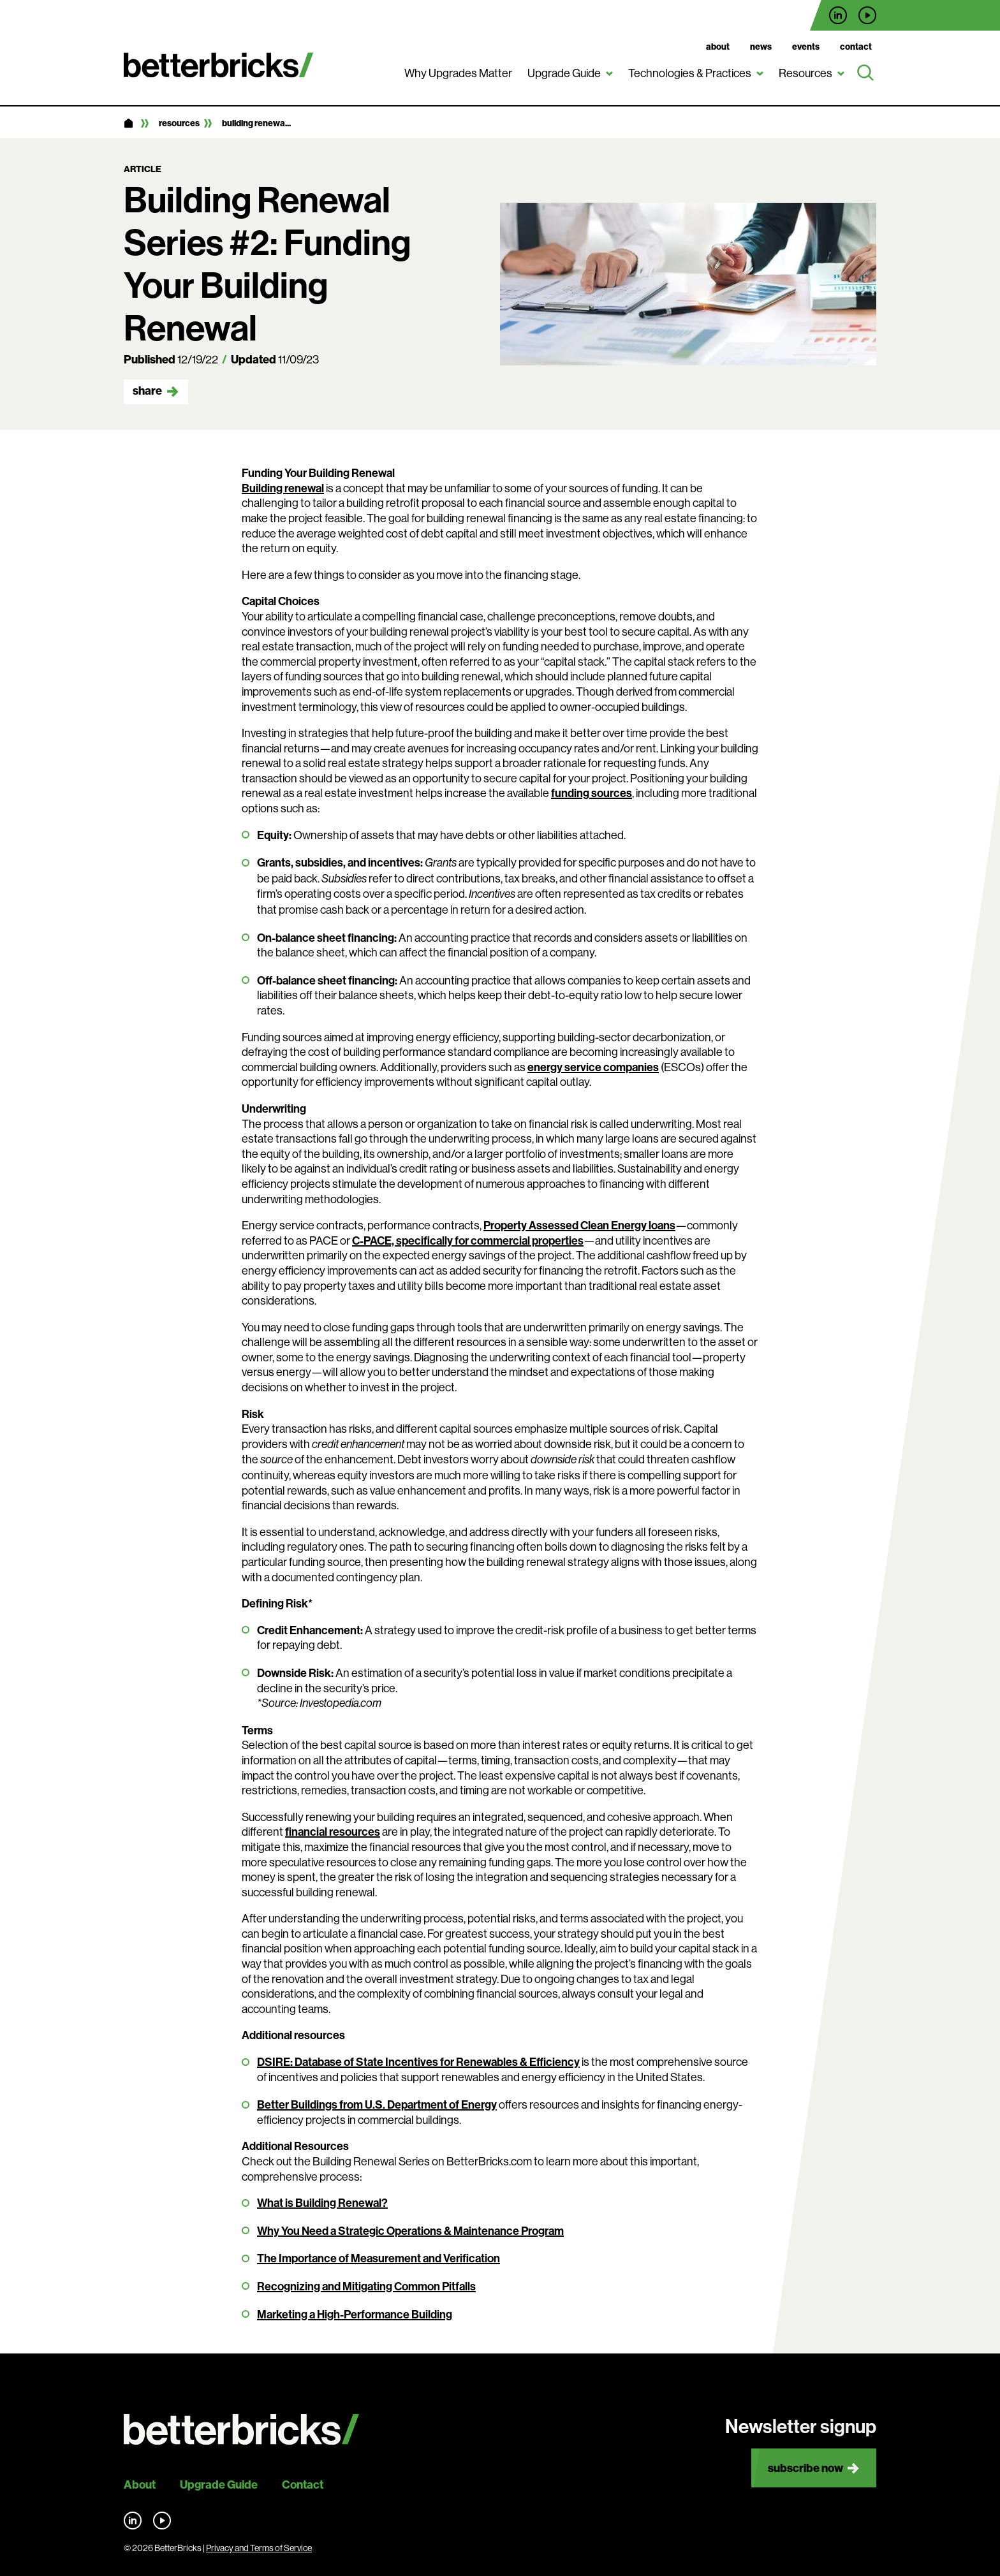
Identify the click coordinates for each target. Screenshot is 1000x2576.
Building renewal (283, 488)
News (761, 46)
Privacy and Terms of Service (259, 2548)
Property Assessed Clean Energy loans (579, 1225)
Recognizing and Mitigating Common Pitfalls (366, 2286)
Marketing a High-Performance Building (354, 2314)
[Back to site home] (241, 2429)
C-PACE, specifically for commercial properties (468, 1240)
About (718, 46)
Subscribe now (805, 2468)
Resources (805, 73)
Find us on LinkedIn (838, 15)
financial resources (332, 1831)
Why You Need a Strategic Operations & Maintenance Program (410, 2230)
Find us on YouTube (867, 15)
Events (806, 46)
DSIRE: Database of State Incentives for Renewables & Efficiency (418, 2061)
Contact (856, 46)
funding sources (591, 793)
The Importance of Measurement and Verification (378, 2258)
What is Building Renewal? (322, 2202)
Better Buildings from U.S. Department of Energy (377, 2104)
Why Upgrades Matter (458, 73)
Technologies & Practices (689, 73)
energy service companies (593, 1067)
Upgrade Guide (564, 73)
